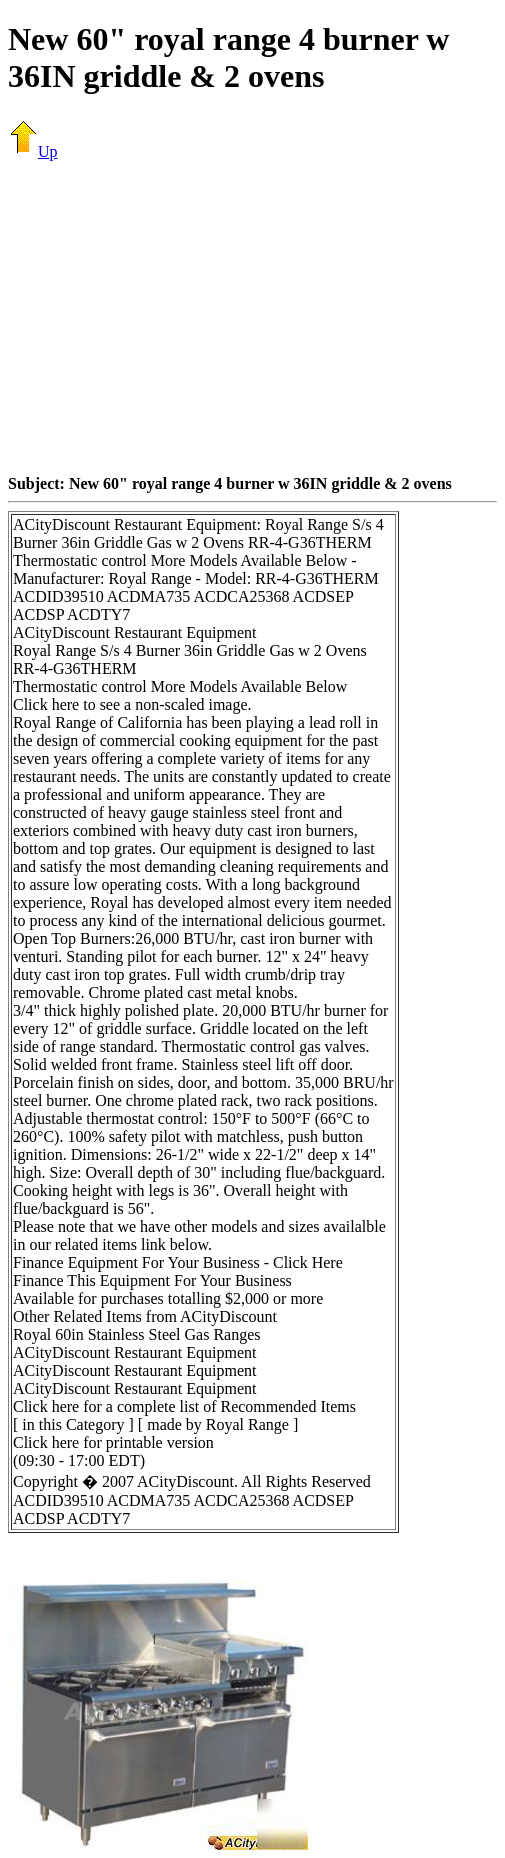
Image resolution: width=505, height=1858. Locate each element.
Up (33, 151)
